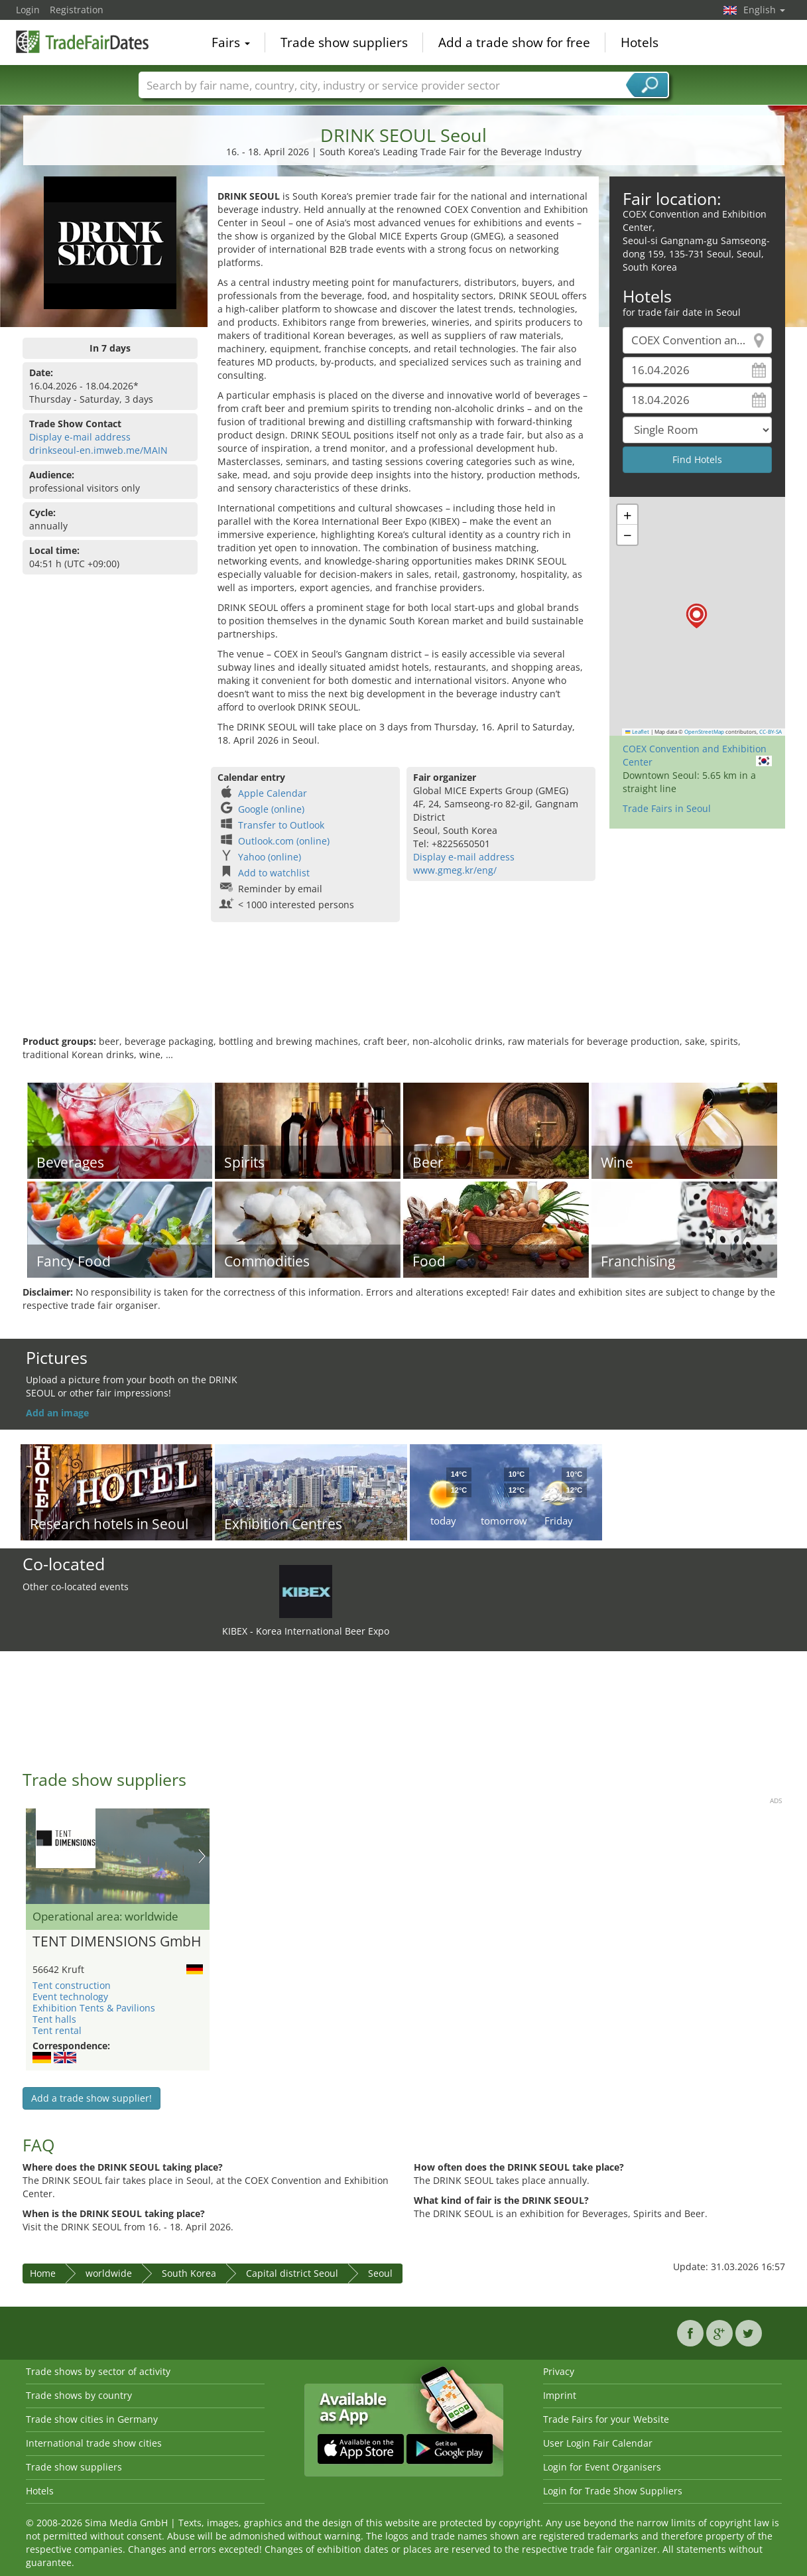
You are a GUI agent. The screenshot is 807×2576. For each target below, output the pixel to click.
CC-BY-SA (770, 731)
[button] (696, 616)
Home (43, 2273)
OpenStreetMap (704, 731)
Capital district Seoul (292, 2273)
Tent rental (57, 2030)
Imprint (559, 2395)
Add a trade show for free (514, 42)
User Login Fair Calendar (597, 2443)
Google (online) (271, 809)
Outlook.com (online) (284, 841)
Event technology (70, 1996)
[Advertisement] (404, 992)
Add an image (57, 1412)
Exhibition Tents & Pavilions (93, 2007)
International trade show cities (94, 2443)
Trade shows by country (79, 2395)
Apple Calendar (272, 793)
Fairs (231, 42)
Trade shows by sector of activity (98, 2371)
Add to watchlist (274, 872)
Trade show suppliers (344, 42)
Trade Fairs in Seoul (667, 808)
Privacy (558, 2371)
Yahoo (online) (269, 856)
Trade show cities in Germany (92, 2419)
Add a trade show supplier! (91, 2098)
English (764, 9)
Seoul (380, 2273)
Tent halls (54, 2019)
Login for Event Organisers (602, 2467)
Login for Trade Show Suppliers (612, 2490)
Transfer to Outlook (281, 825)
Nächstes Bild (202, 1856)
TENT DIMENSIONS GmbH (116, 1941)
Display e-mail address (80, 437)
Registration (76, 9)
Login (28, 9)
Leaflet (637, 731)
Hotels (639, 42)
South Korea (189, 2273)
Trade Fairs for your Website (606, 2419)
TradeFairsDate (82, 41)
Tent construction (71, 1985)
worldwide (109, 2273)
